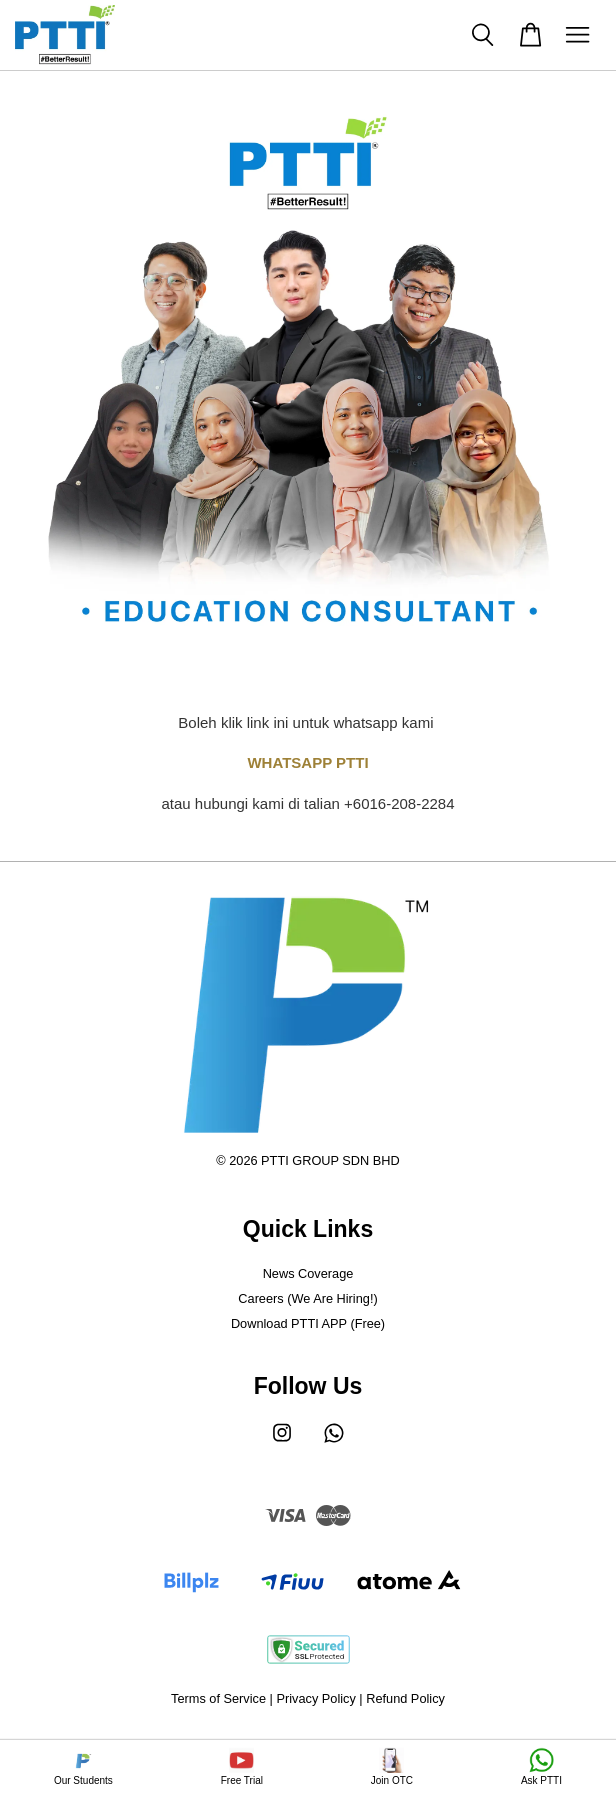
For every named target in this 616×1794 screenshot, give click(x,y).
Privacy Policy (315, 1698)
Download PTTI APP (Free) (308, 1323)
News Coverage (308, 1273)
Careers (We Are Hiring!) (307, 1298)
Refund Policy (405, 1698)
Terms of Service (218, 1698)
